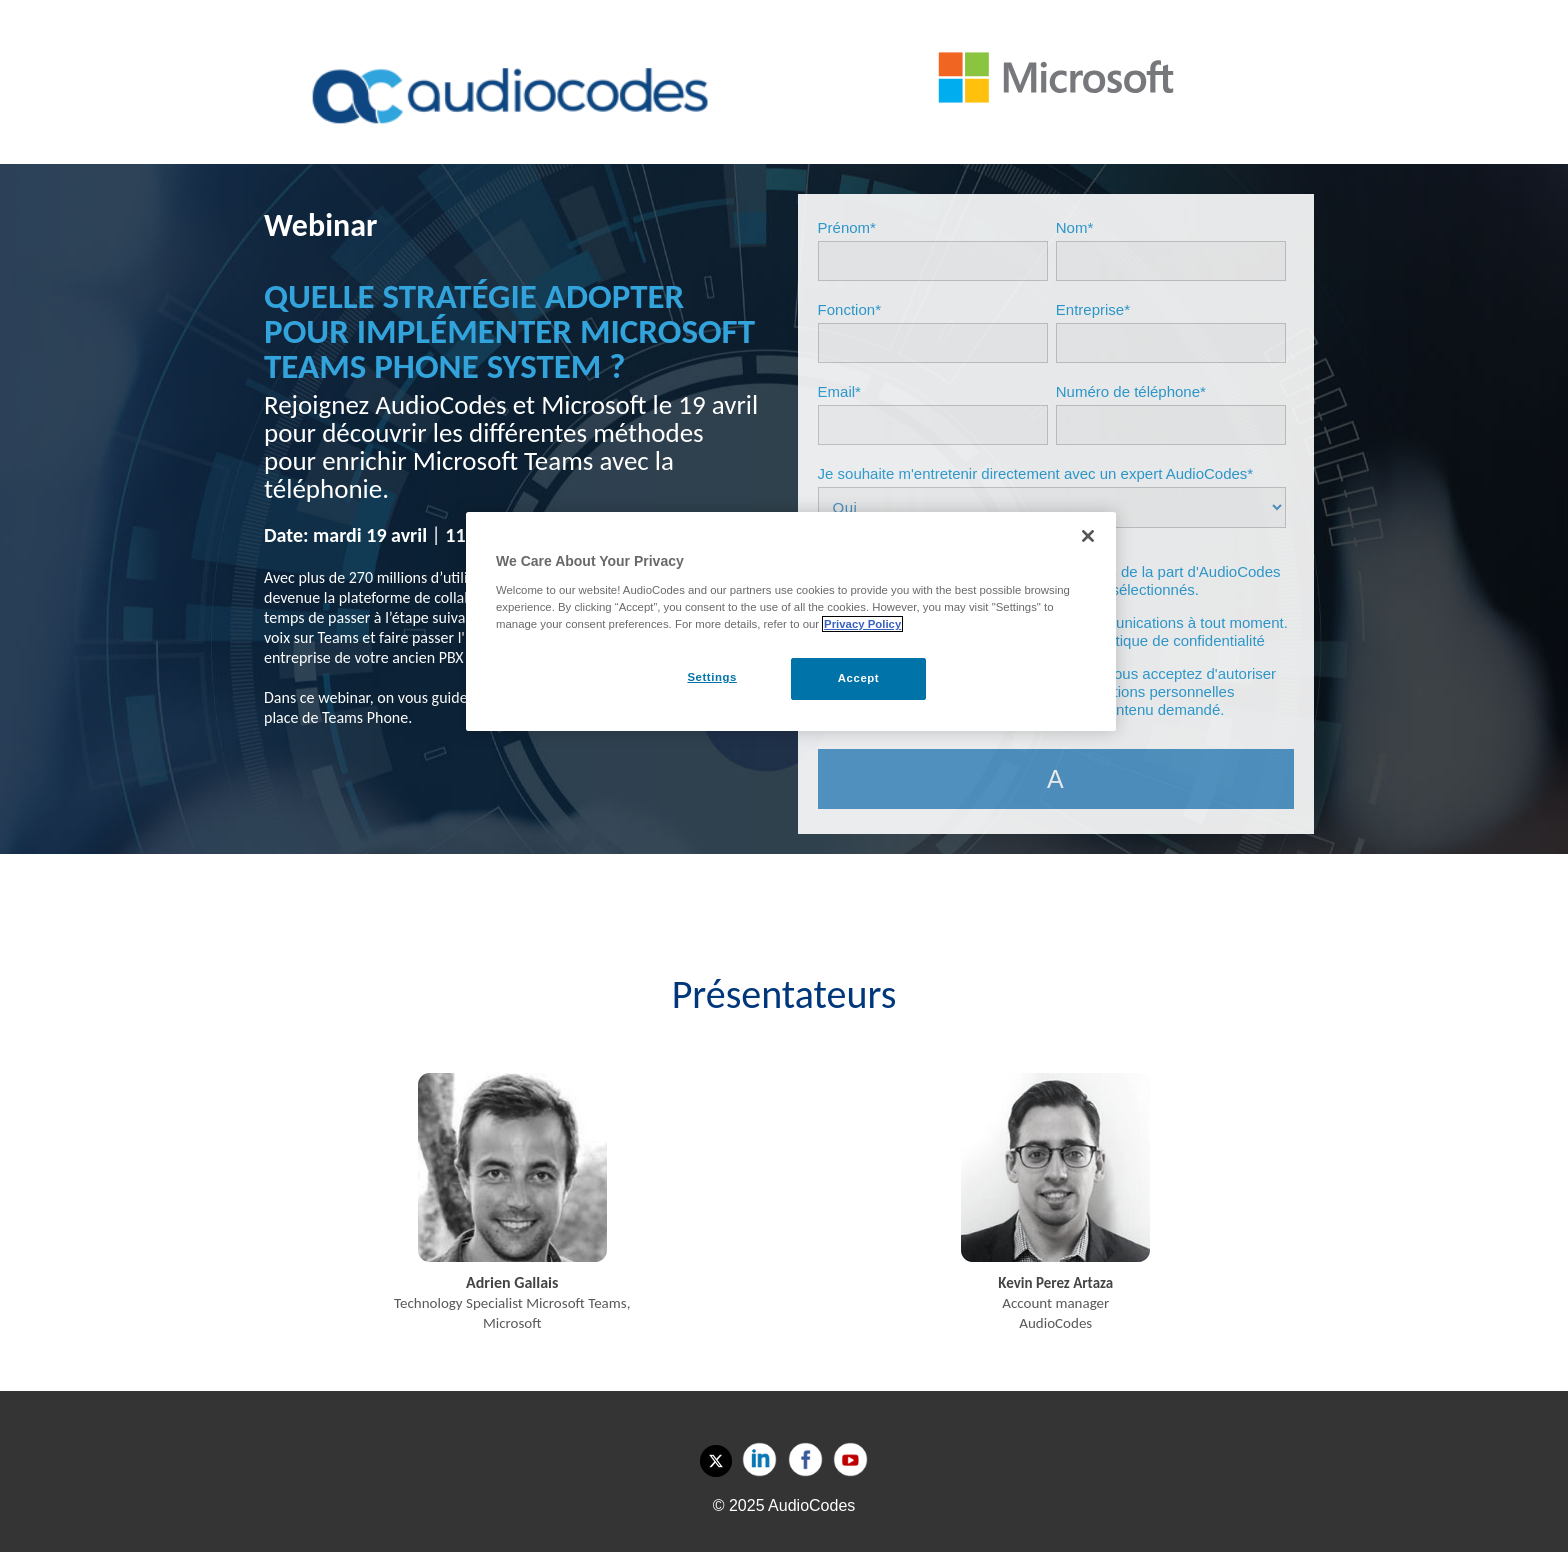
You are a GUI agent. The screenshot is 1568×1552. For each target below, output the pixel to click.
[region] (791, 621)
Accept (858, 678)
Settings (711, 677)
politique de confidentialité (1178, 640)
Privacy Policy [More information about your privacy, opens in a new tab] (862, 624)
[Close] (1088, 536)
